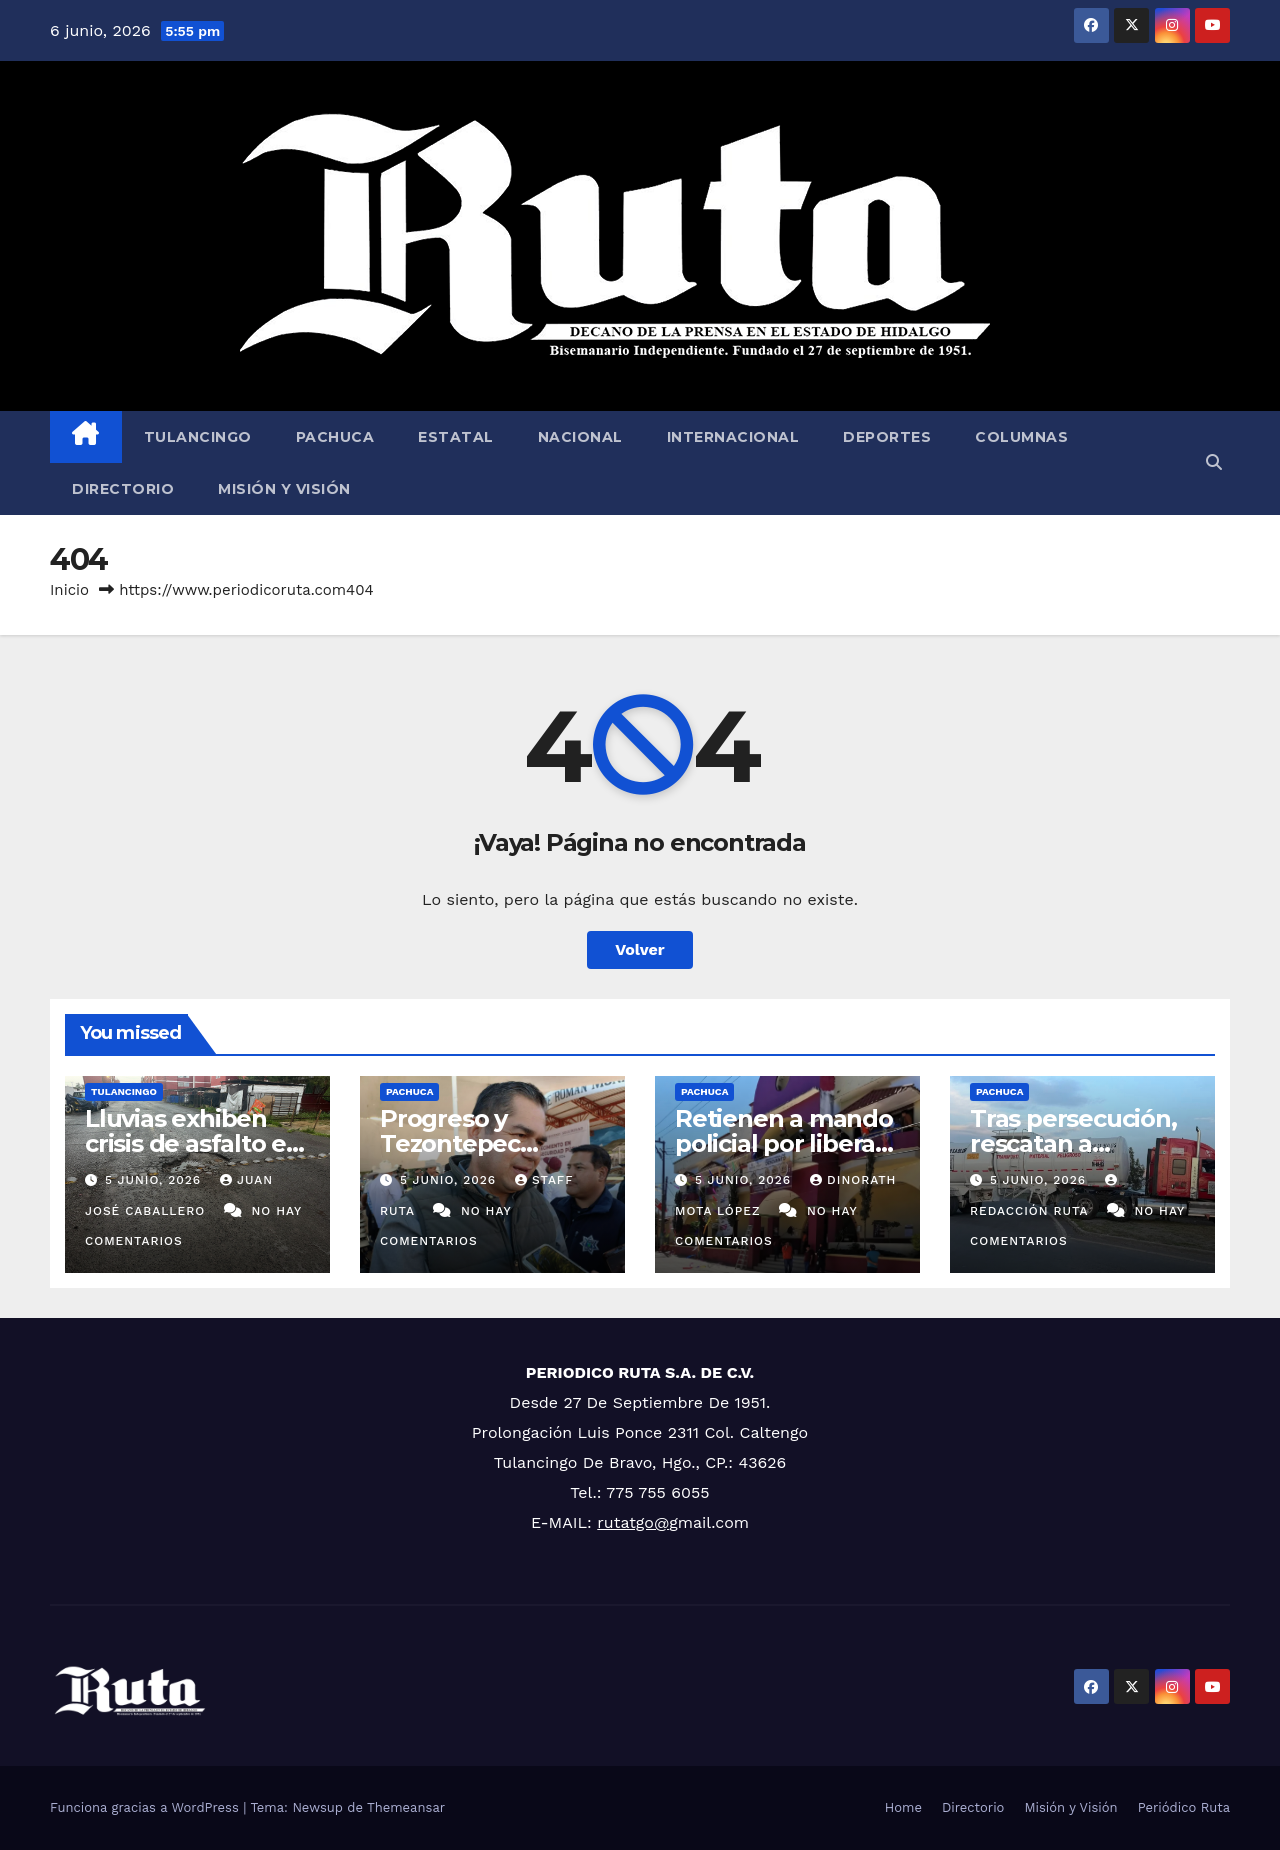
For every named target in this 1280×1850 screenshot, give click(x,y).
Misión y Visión (284, 489)
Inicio (69, 590)
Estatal (456, 437)
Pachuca (335, 437)
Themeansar (406, 1807)
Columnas (1021, 437)
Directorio (123, 489)
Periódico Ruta (1184, 1807)
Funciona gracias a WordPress (146, 1807)
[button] (1214, 462)
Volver (640, 949)
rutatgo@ (633, 1522)
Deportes (887, 437)
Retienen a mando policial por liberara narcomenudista (786, 1143)
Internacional (733, 437)
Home (903, 1807)
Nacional (580, 437)
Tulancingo (198, 437)
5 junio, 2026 (155, 1180)
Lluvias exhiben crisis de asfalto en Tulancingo (193, 1143)
